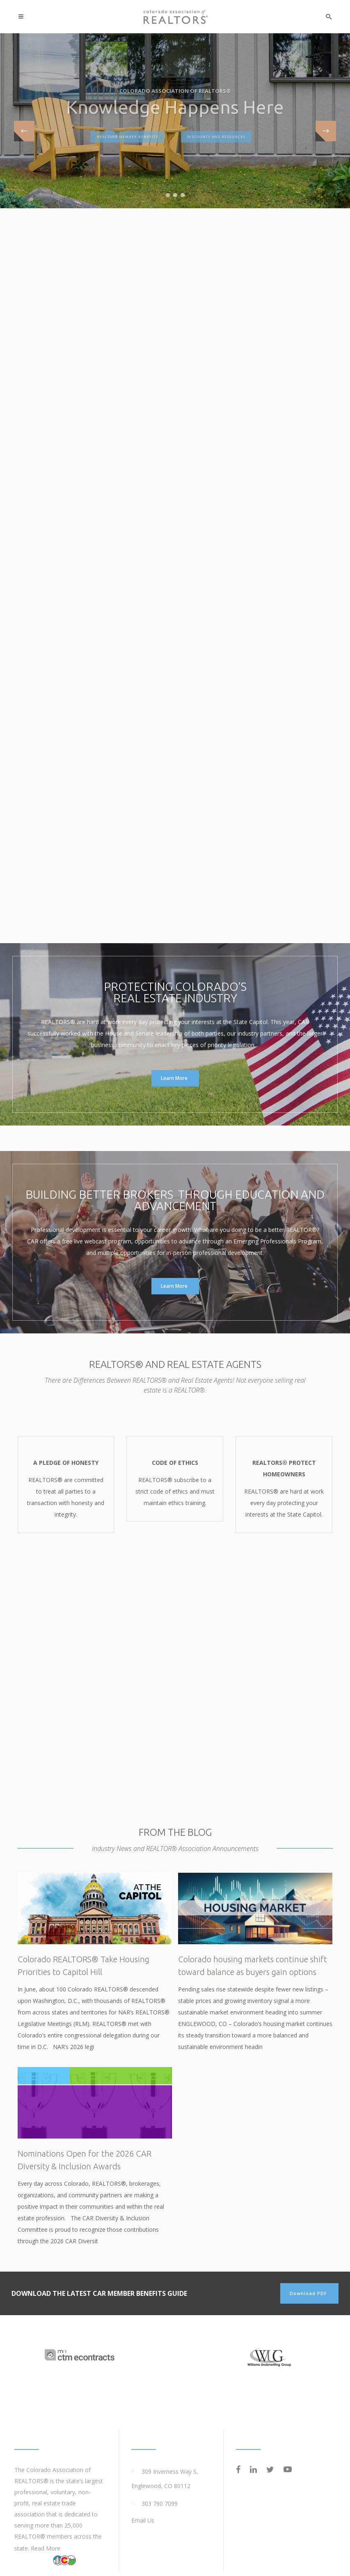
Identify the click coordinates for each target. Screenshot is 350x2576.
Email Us (142, 2520)
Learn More (174, 1078)
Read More (45, 2548)
